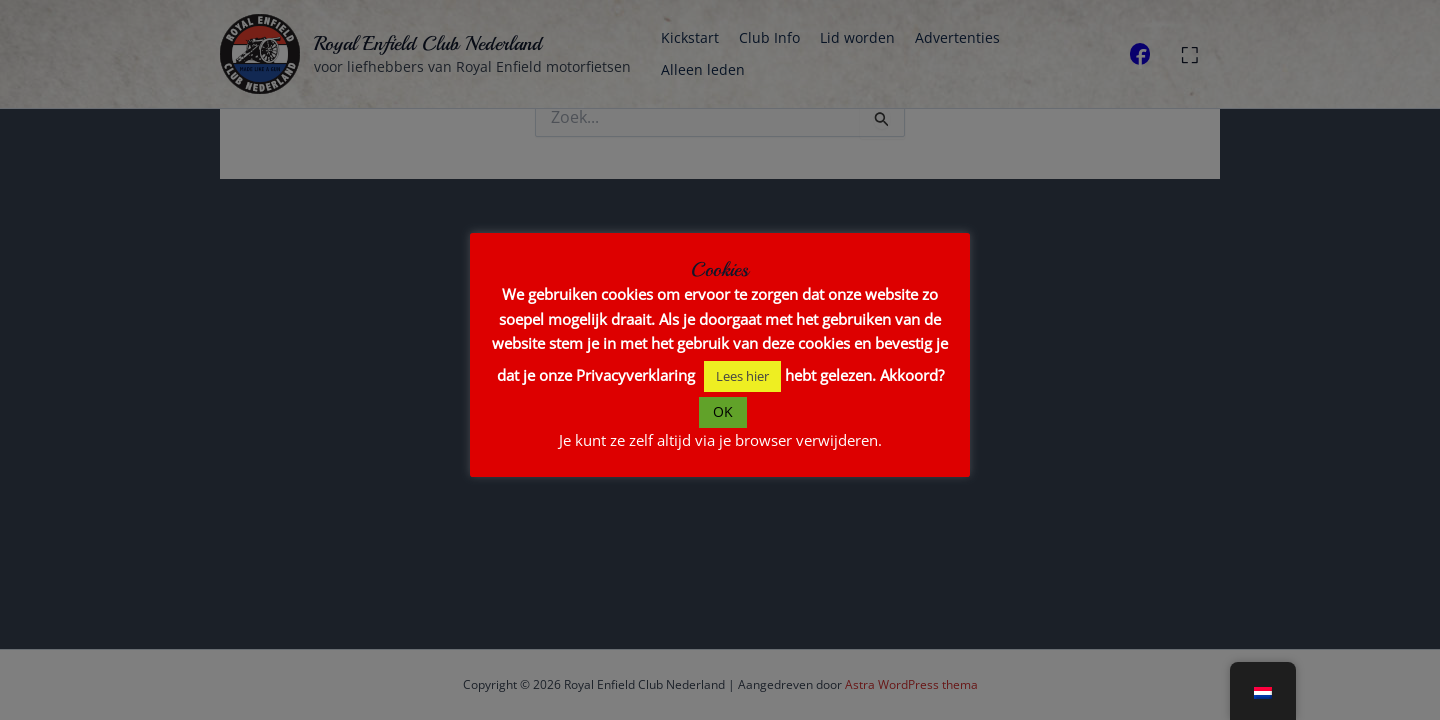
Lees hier (742, 376)
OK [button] (723, 411)
